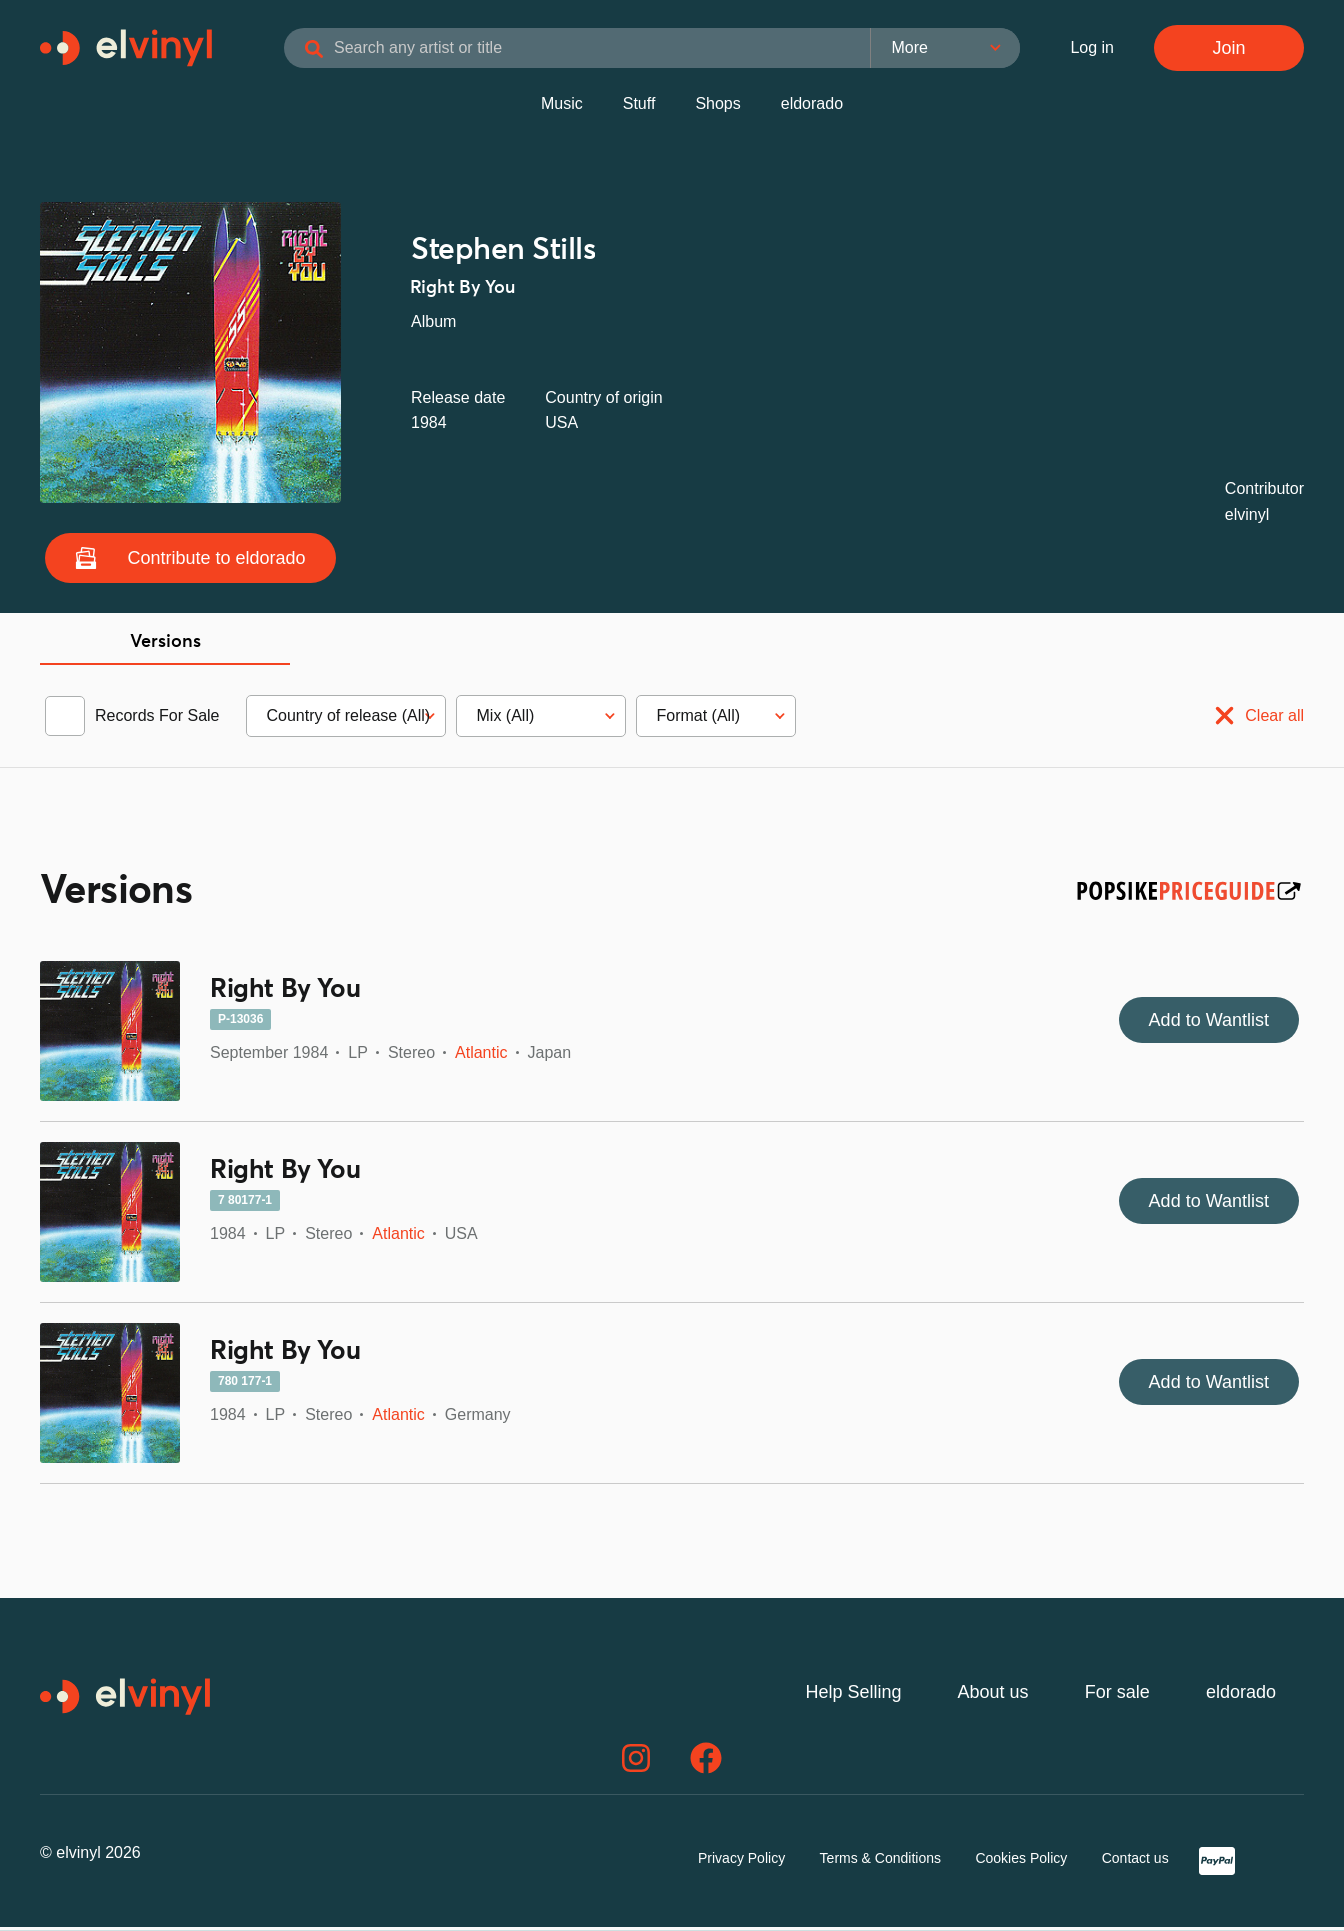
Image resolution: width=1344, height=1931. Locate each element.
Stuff (639, 107)
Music (562, 107)
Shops (717, 107)
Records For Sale (157, 719)
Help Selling (853, 1696)
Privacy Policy (741, 1862)
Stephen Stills (503, 254)
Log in (1092, 49)
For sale (1117, 1696)
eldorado (812, 107)
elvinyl (1247, 518)
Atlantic (481, 1056)
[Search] (350, 52)
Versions (165, 646)
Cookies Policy (1021, 1862)
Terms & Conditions (880, 1862)
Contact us (1135, 1862)
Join (1228, 50)
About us (993, 1696)
